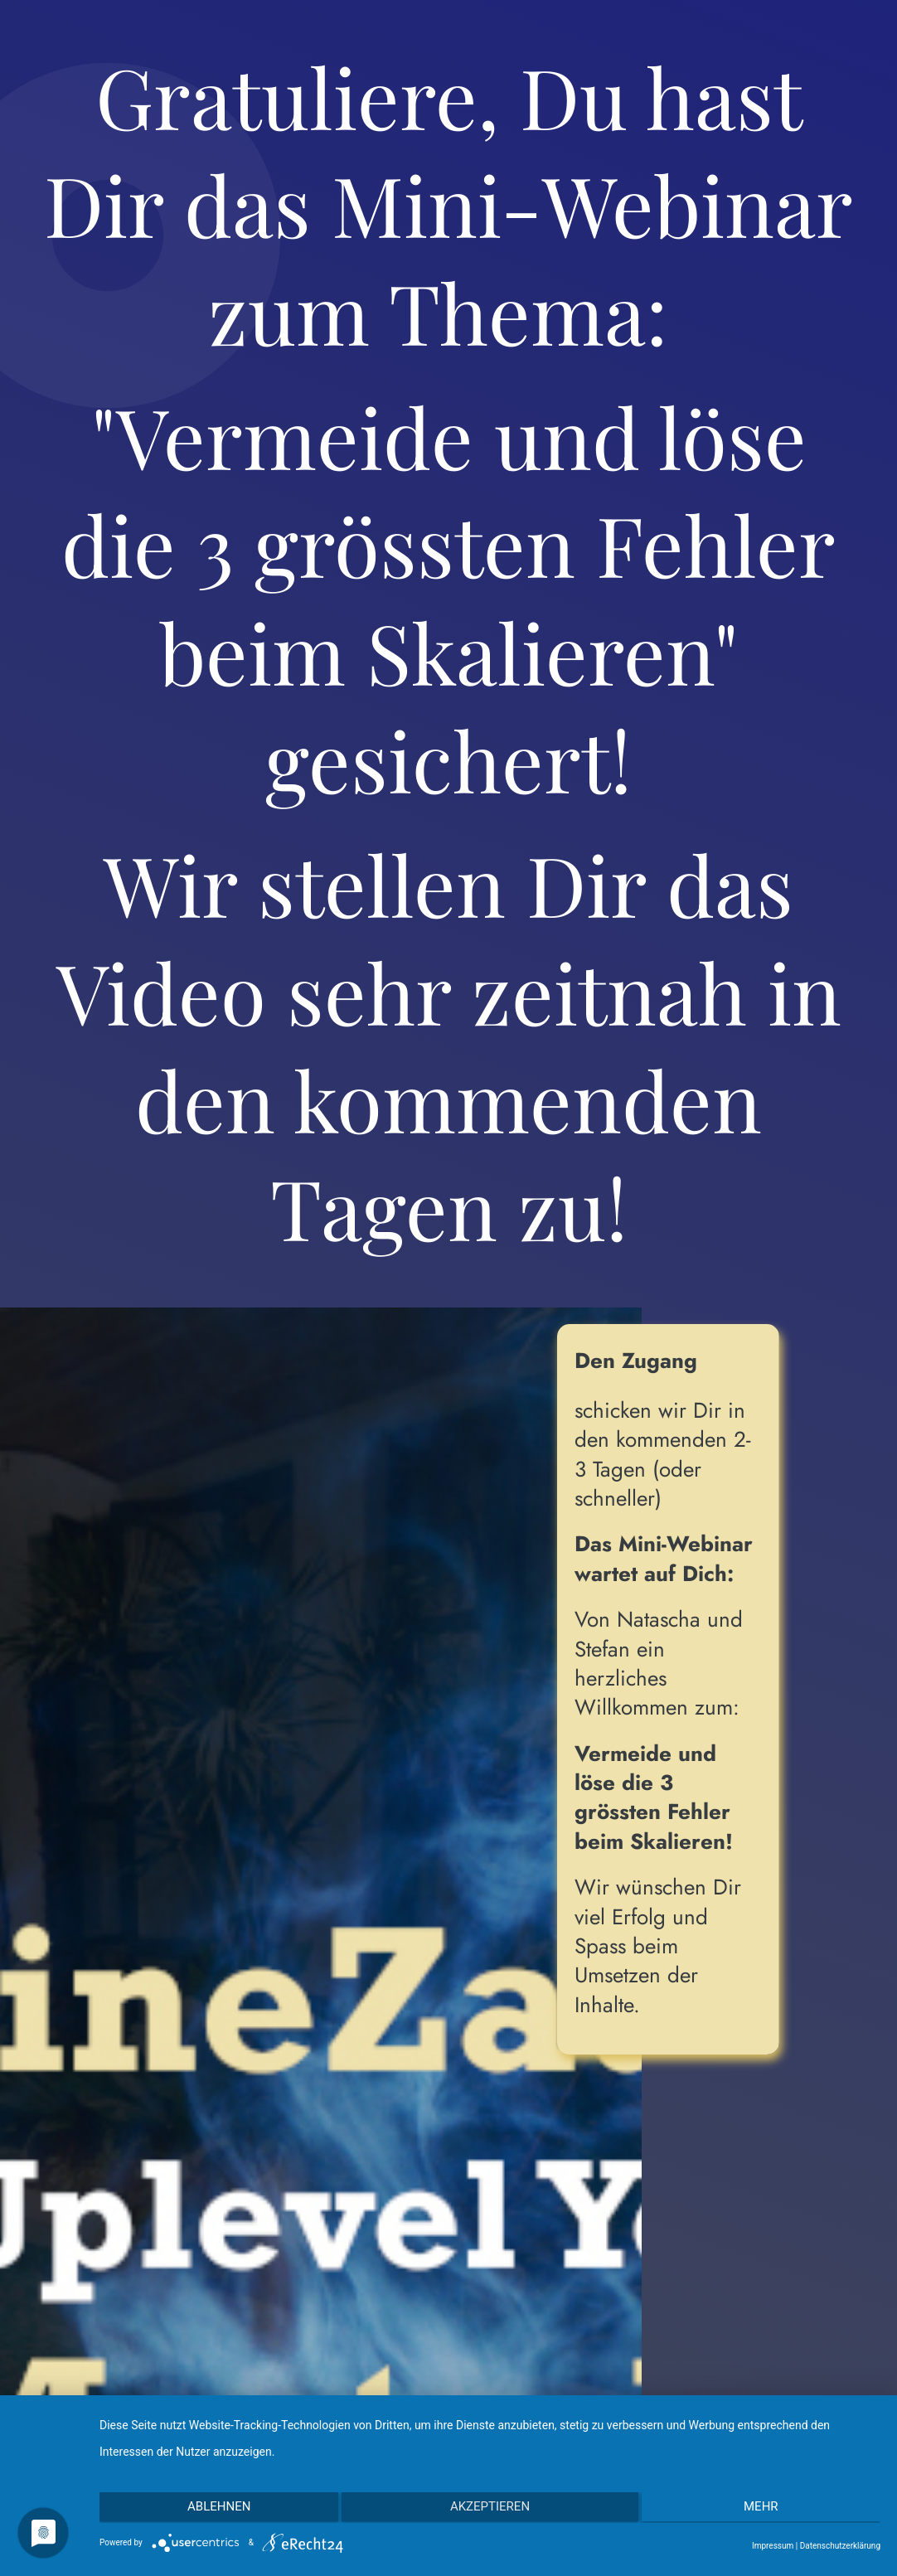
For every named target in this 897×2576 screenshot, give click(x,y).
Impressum (772, 2545)
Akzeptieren (490, 2508)
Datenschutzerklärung (840, 2545)
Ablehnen (215, 2508)
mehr (764, 2508)
